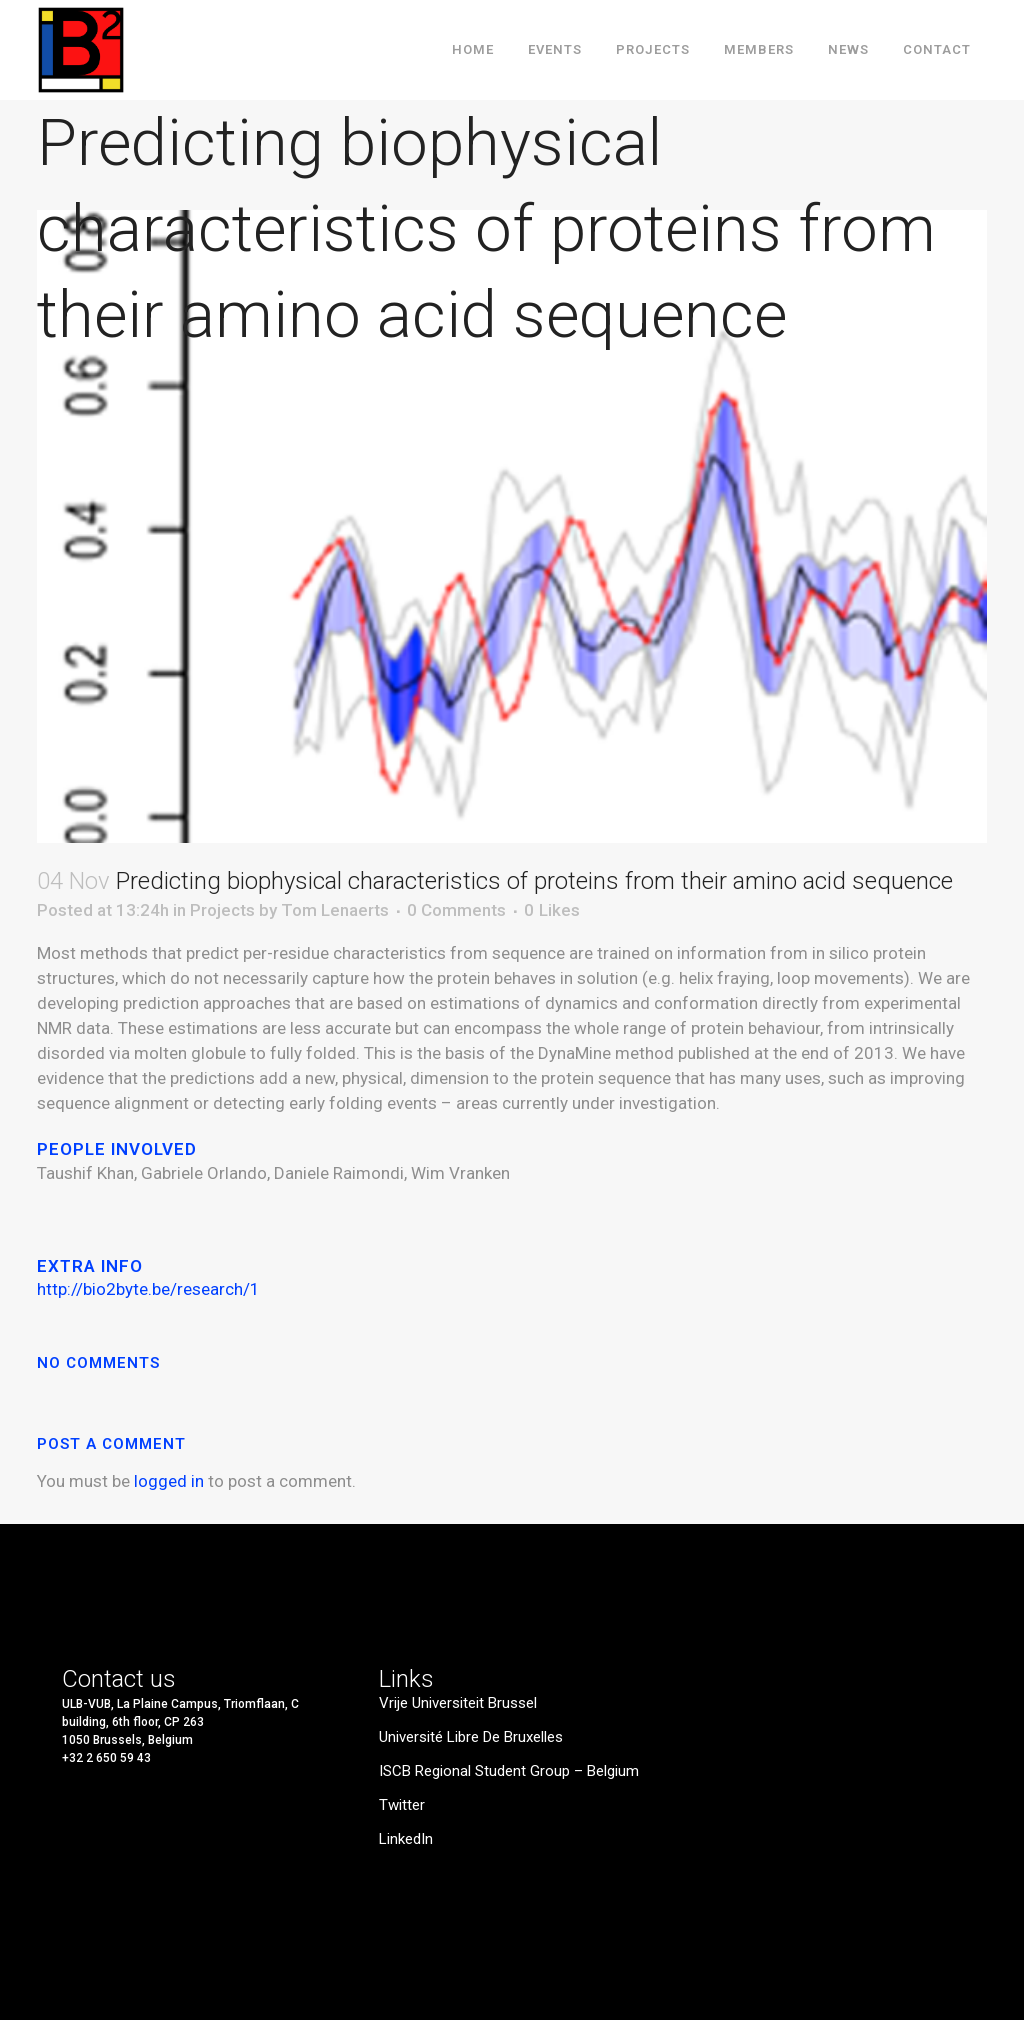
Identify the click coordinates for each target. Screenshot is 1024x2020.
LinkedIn (406, 1839)
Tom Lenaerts (335, 910)
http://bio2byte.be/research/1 (152, 1289)
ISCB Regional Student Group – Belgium (509, 1771)
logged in (169, 1481)
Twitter (402, 1805)
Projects (222, 910)
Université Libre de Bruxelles (471, 1737)
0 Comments (456, 910)
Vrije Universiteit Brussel (458, 1703)
